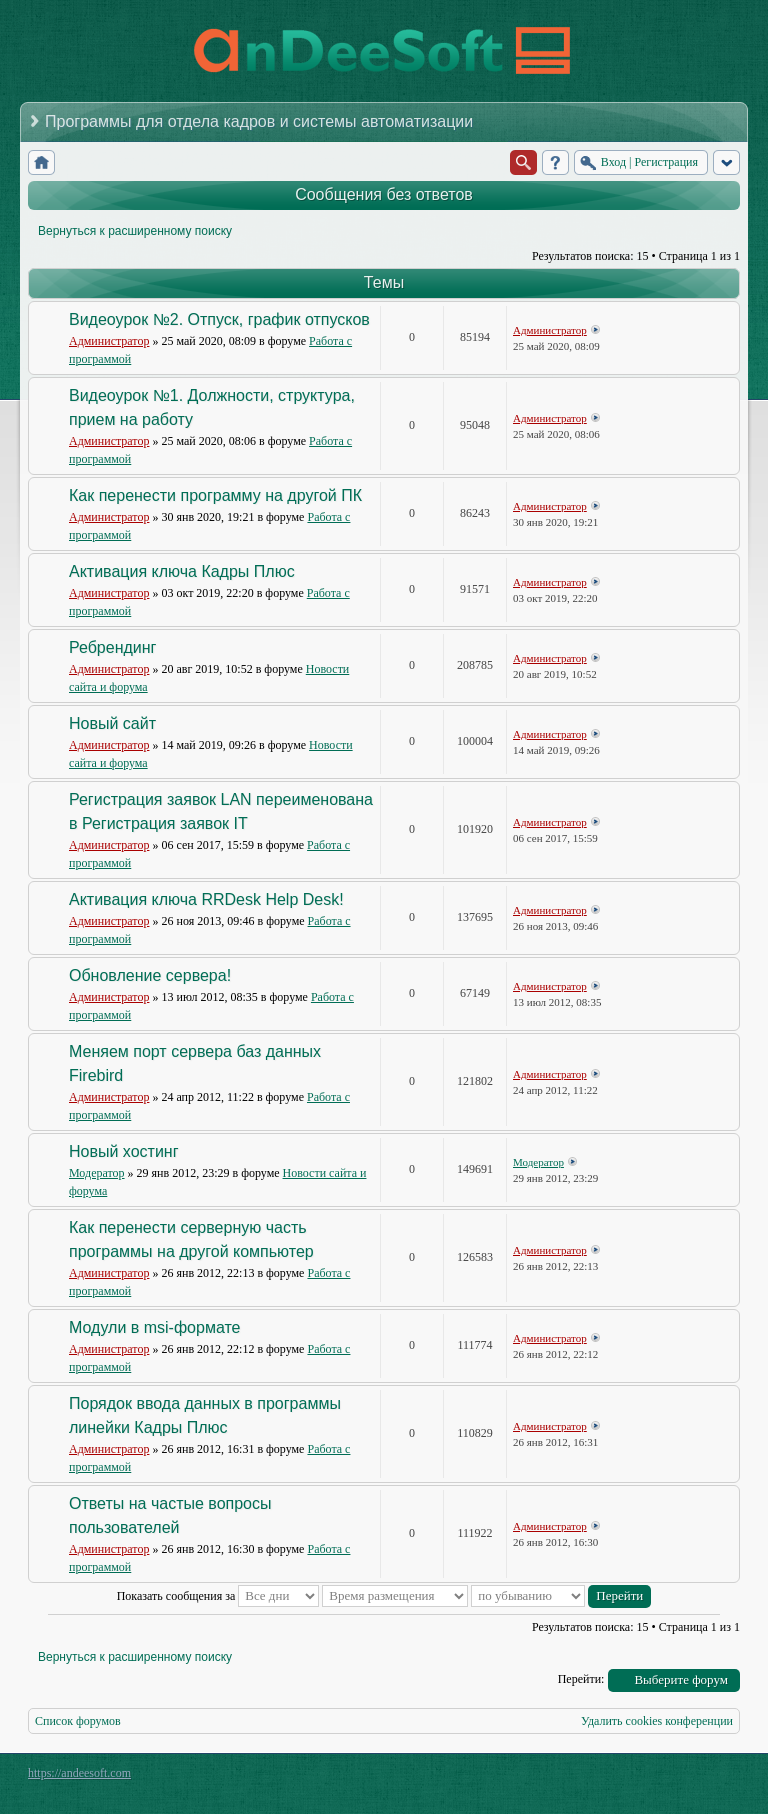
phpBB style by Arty (650, 1778)
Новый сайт (112, 723)
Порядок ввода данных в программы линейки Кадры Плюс (205, 1415)
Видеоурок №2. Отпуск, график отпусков (219, 319)
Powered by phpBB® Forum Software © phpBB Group (710, 1778)
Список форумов (78, 1721)
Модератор (97, 1173)
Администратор (109, 341)
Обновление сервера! (150, 975)
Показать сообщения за (218, 1596)
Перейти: (581, 1679)
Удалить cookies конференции (657, 1721)
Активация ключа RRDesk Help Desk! (206, 899)
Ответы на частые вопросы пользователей (170, 1515)
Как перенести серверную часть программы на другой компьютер (191, 1239)
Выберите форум (681, 1679)
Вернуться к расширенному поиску (135, 231)
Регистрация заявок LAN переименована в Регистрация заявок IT (221, 811)
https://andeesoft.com (79, 1773)
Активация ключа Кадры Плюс (182, 571)
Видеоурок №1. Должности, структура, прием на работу (212, 407)
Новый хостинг (124, 1151)
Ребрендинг (112, 647)
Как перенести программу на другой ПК (215, 495)
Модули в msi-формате (154, 1327)
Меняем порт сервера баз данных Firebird (195, 1063)
